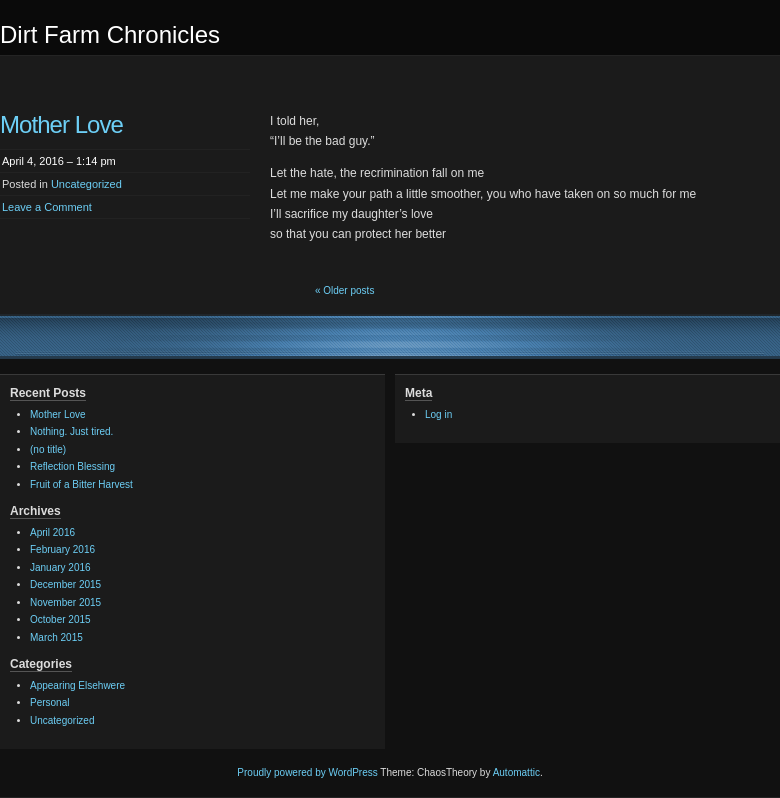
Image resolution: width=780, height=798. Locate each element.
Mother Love (61, 124)
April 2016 (52, 532)
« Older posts (344, 290)
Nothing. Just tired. (71, 431)
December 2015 (65, 584)
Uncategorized (86, 184)
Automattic (516, 772)
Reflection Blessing (72, 466)
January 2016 (60, 567)
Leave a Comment (47, 207)
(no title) (48, 449)
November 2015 (65, 602)
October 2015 (60, 619)
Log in (438, 414)
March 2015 (56, 637)
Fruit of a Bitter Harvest (81, 484)
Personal (49, 702)
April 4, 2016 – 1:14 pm (59, 161)
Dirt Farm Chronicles (110, 34)
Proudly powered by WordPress (307, 772)
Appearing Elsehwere (77, 685)
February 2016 (62, 549)
